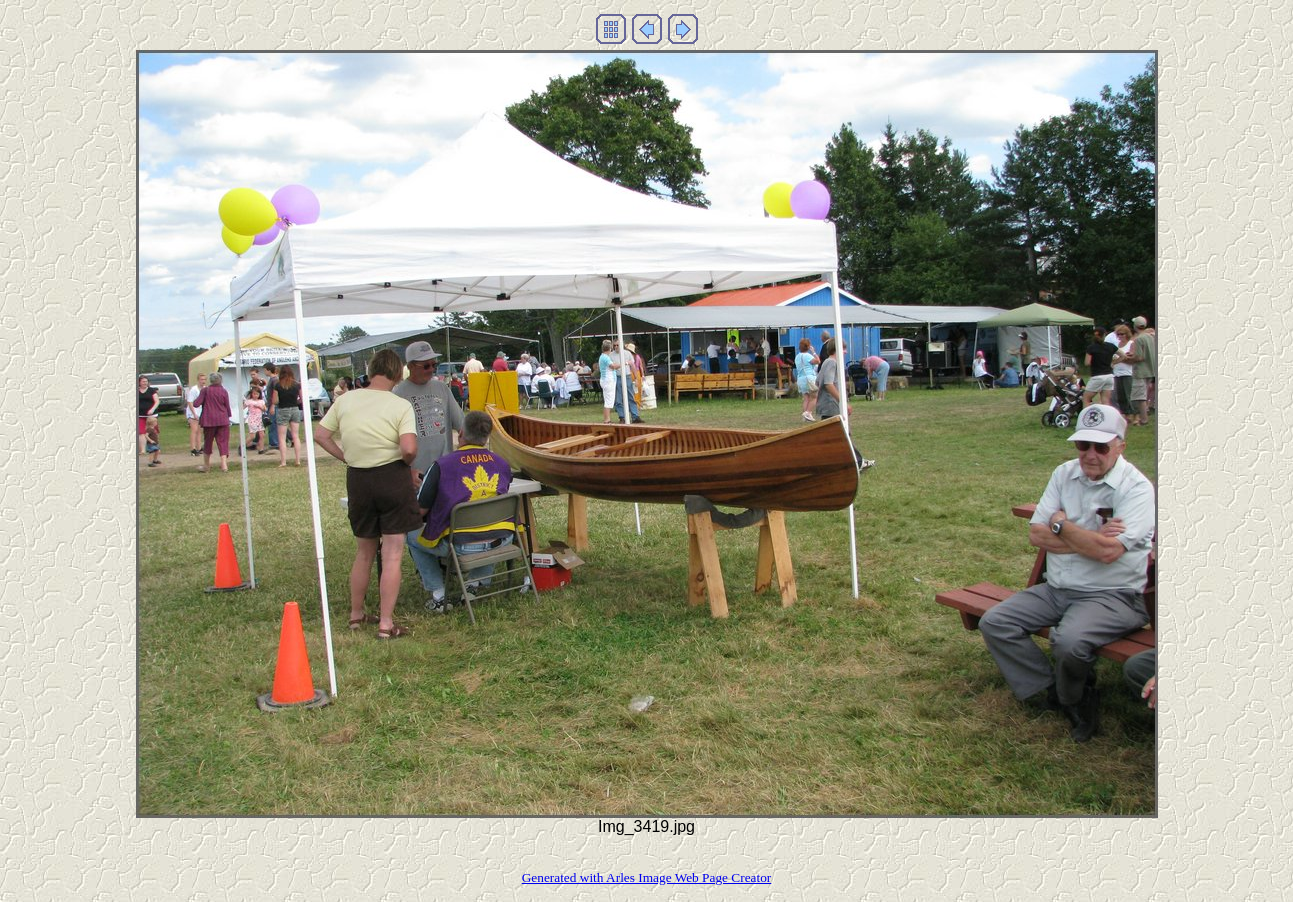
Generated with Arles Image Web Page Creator (647, 877)
